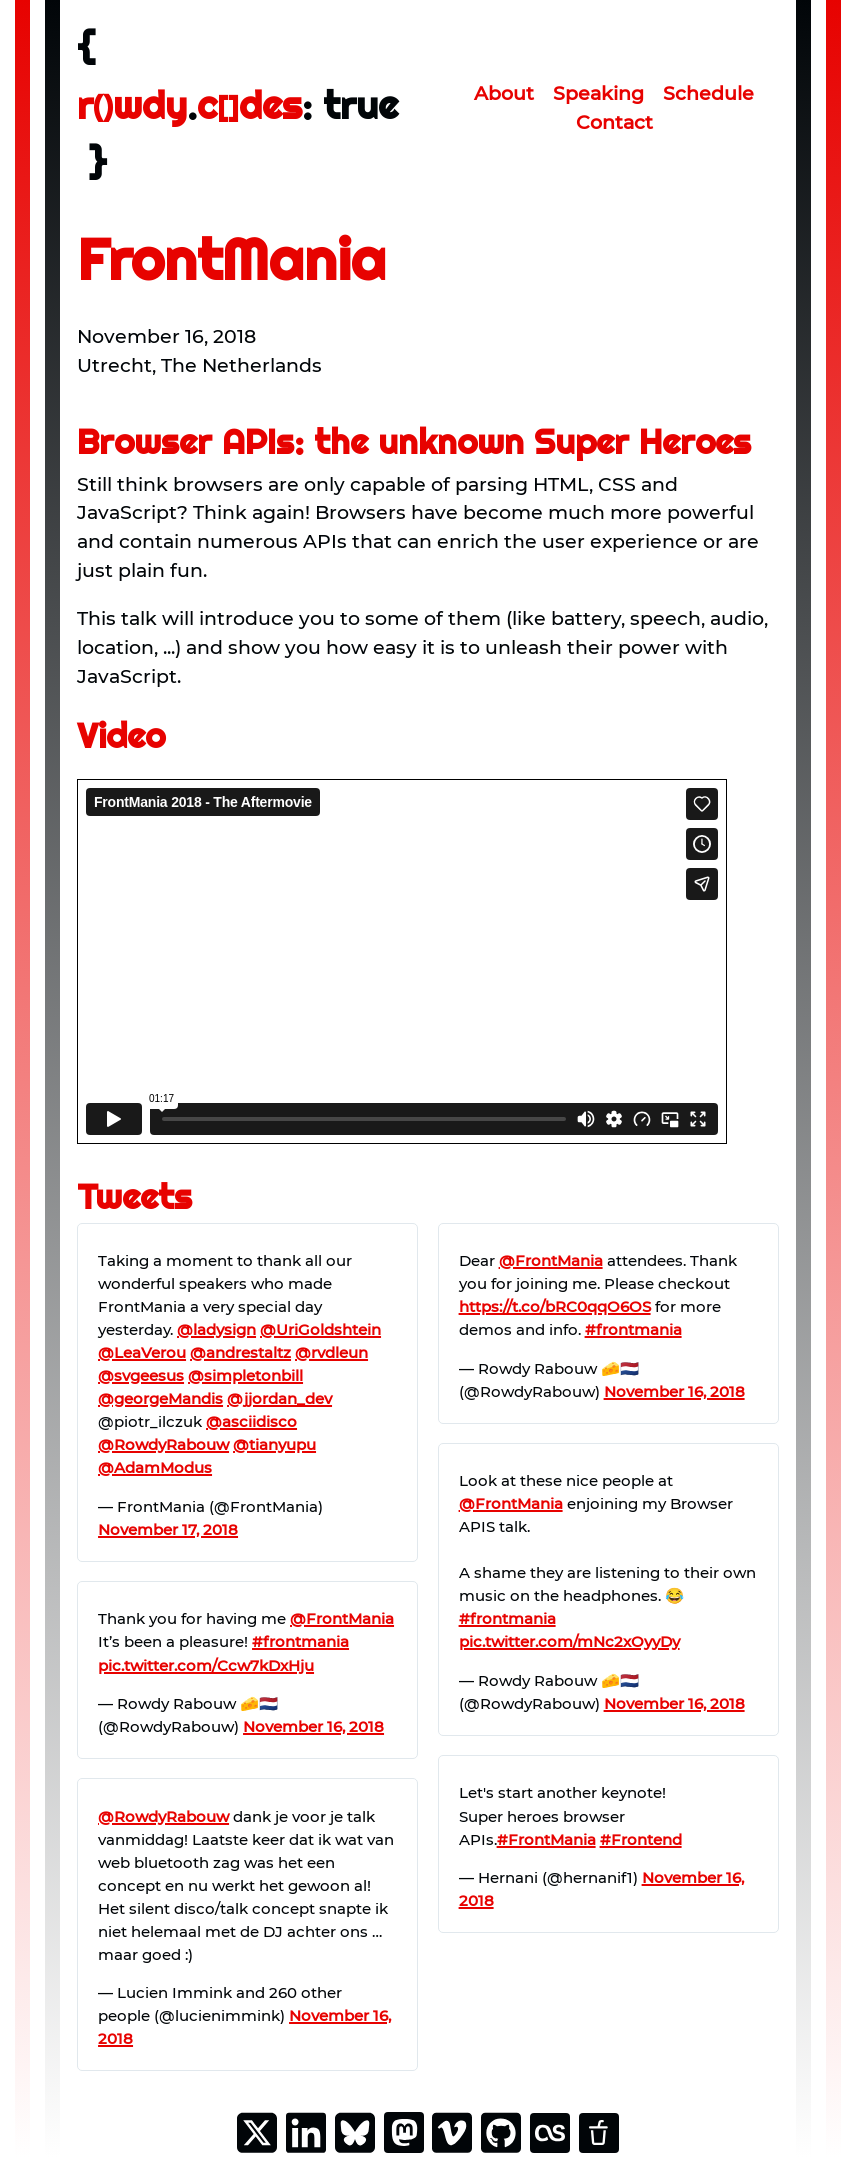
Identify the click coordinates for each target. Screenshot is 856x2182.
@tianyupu (274, 1444)
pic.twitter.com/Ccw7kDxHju (206, 1665)
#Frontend (641, 1839)
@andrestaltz (240, 1352)
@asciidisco (251, 1421)
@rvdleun (331, 1352)
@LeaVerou (142, 1352)
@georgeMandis (160, 1398)
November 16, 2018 (313, 1726)
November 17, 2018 (168, 1529)
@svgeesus (141, 1375)
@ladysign (216, 1329)
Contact (614, 122)
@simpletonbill (245, 1375)
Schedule (708, 93)
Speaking (598, 93)
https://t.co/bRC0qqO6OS (555, 1306)
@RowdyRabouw (163, 1444)
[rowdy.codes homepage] (253, 108)
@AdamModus (155, 1467)
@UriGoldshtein (320, 1329)
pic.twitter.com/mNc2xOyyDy (569, 1641)
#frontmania (300, 1641)
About (504, 93)
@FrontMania (342, 1618)
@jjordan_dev (279, 1398)
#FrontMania (546, 1839)
